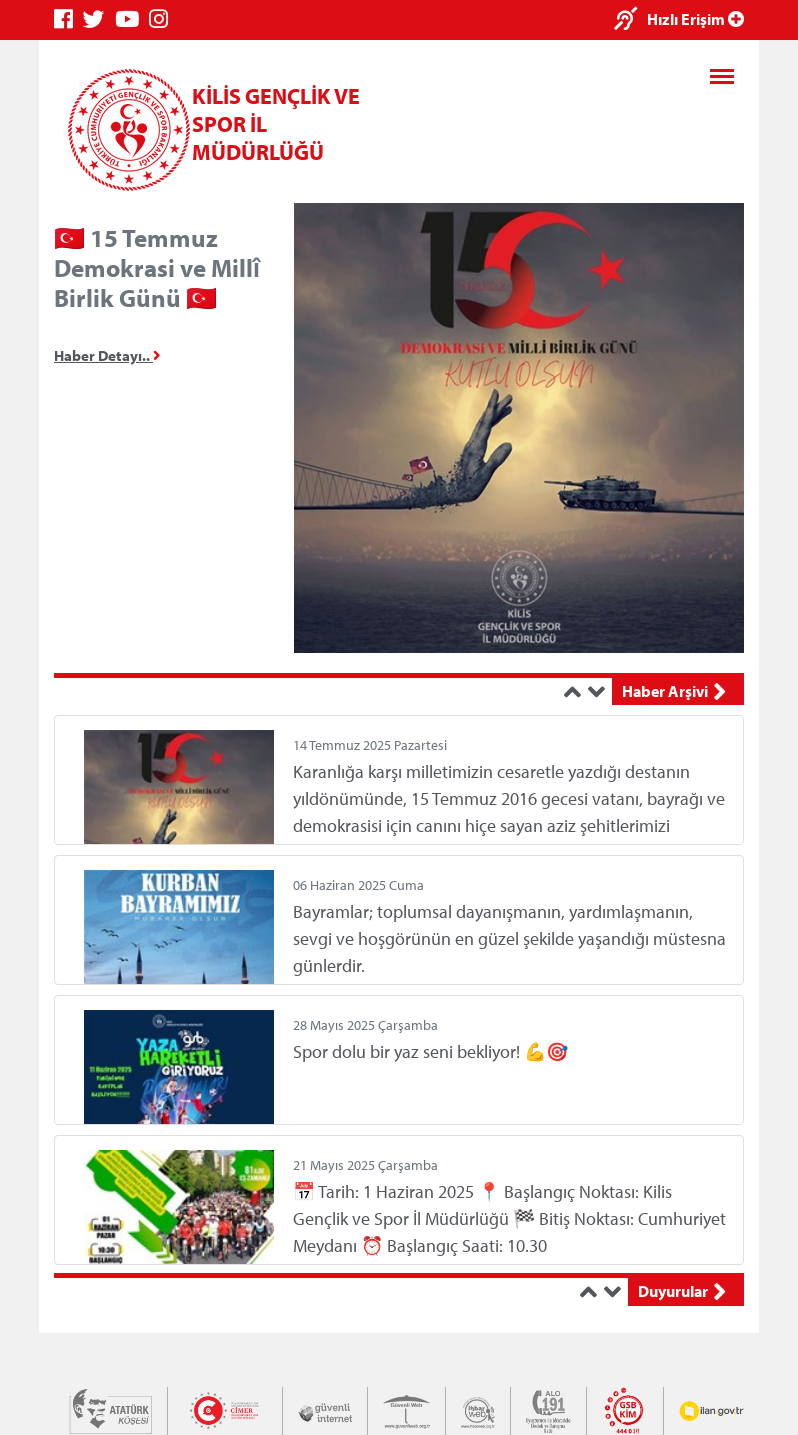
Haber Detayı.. (107, 355)
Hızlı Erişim (695, 19)
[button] (576, 692)
